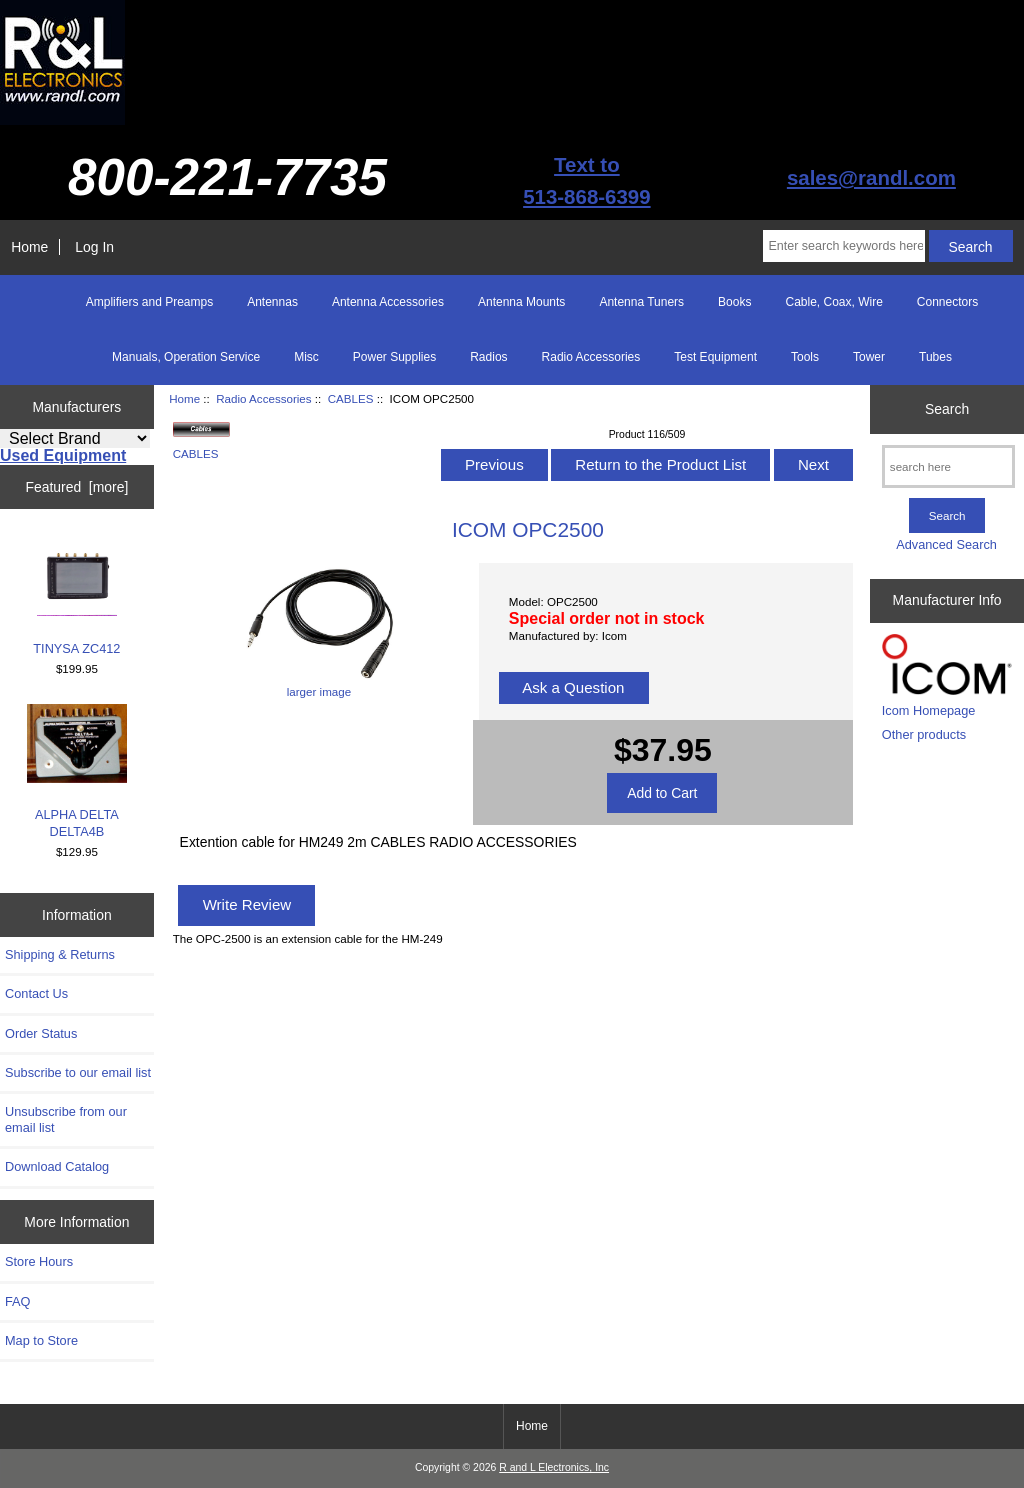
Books (734, 302)
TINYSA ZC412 (76, 595)
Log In (94, 247)
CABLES (351, 398)
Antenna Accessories (388, 302)
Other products (924, 734)
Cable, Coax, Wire (833, 302)
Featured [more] (76, 487)
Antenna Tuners (641, 302)
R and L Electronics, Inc (554, 1467)
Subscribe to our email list (78, 1072)
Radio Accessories (263, 398)
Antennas (272, 302)
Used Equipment (63, 455)
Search (947, 409)
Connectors (947, 302)
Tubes (935, 357)
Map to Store (41, 1340)
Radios (488, 357)
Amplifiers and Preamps (149, 302)
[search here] (948, 466)
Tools (805, 357)
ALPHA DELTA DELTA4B (77, 771)
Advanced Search (946, 544)
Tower (869, 357)
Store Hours (39, 1261)
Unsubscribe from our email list (66, 1119)
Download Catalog (57, 1166)
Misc (306, 357)
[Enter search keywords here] (843, 246)
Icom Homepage (929, 710)
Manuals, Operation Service (186, 357)
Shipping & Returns (60, 954)
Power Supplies (394, 357)
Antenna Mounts (521, 302)
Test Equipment (715, 357)
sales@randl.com (871, 177)
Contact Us (36, 993)
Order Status (41, 1033)
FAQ (18, 1301)
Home (29, 247)
